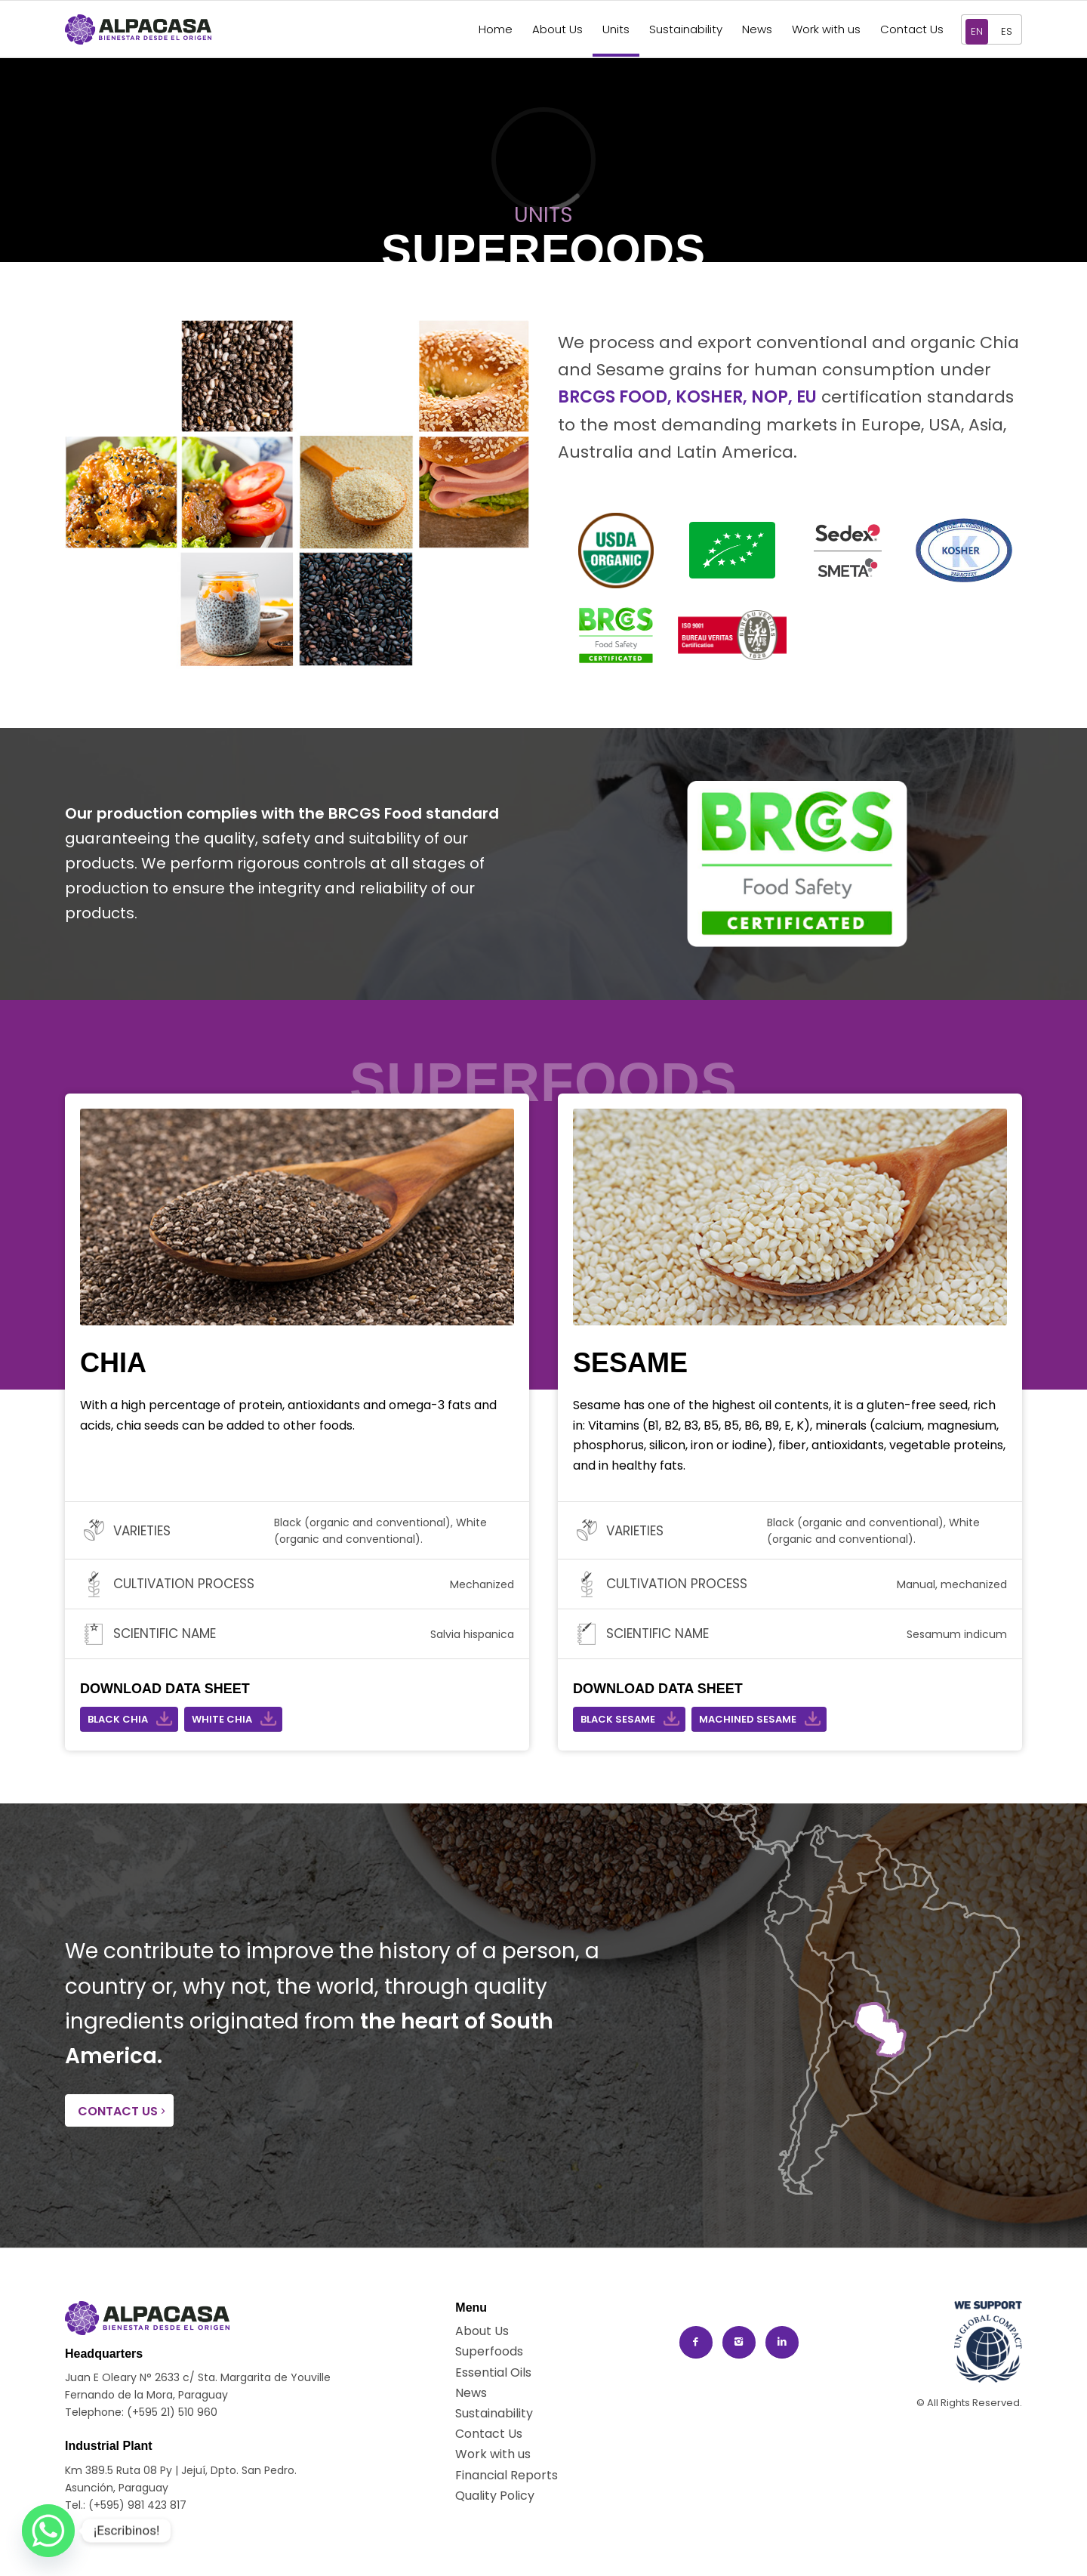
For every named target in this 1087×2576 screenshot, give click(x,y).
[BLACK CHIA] (129, 1719)
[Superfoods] (489, 2351)
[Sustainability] (494, 2413)
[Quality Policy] (494, 2495)
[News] (485, 2393)
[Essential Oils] (493, 2372)
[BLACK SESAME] (629, 1719)
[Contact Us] (488, 2433)
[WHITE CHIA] (233, 1719)
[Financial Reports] (506, 2475)
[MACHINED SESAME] (759, 1719)
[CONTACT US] (119, 2110)
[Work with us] (493, 2454)
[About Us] (485, 2331)
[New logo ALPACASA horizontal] (138, 29)
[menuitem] (495, 29)
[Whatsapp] (48, 2530)
